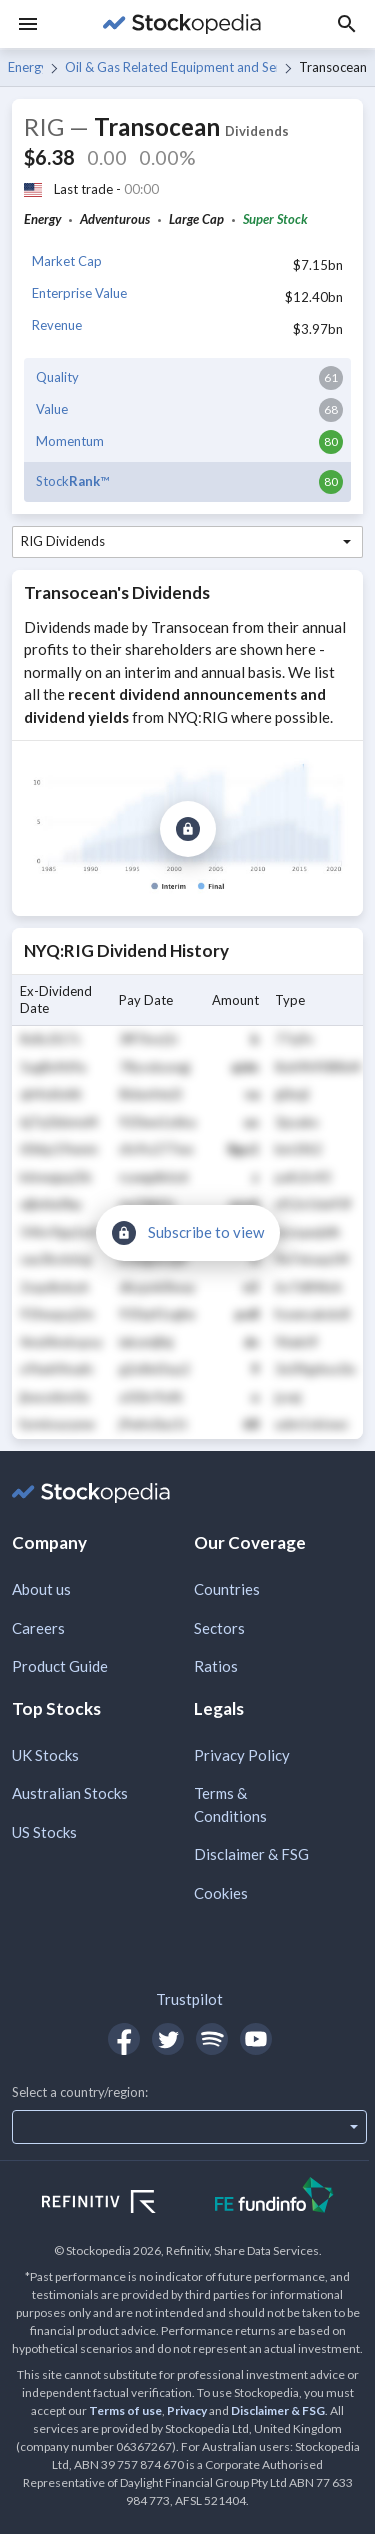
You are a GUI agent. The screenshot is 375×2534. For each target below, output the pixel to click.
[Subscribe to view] (188, 829)
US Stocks (44, 1832)
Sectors (219, 1628)
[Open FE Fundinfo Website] (274, 2197)
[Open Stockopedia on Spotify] (212, 2039)
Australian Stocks (70, 1793)
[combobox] (187, 542)
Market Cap (67, 261)
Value (52, 409)
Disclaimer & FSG (251, 1854)
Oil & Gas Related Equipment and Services (170, 67)
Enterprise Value (79, 293)
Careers (38, 1628)
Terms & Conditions (230, 1804)
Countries (227, 1589)
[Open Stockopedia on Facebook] (124, 2039)
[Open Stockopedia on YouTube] (256, 2039)
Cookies (221, 1893)
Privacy (187, 2410)
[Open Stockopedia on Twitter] (168, 2039)
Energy (25, 67)
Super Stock (275, 219)
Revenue (57, 325)
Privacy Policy (242, 1755)
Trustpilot (189, 1999)
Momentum (70, 441)
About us (41, 1589)
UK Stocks (45, 1755)
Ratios (216, 1666)
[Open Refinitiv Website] (120, 2204)
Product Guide (60, 1666)
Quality (57, 377)
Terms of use (125, 2410)
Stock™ (72, 481)
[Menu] (28, 24)
